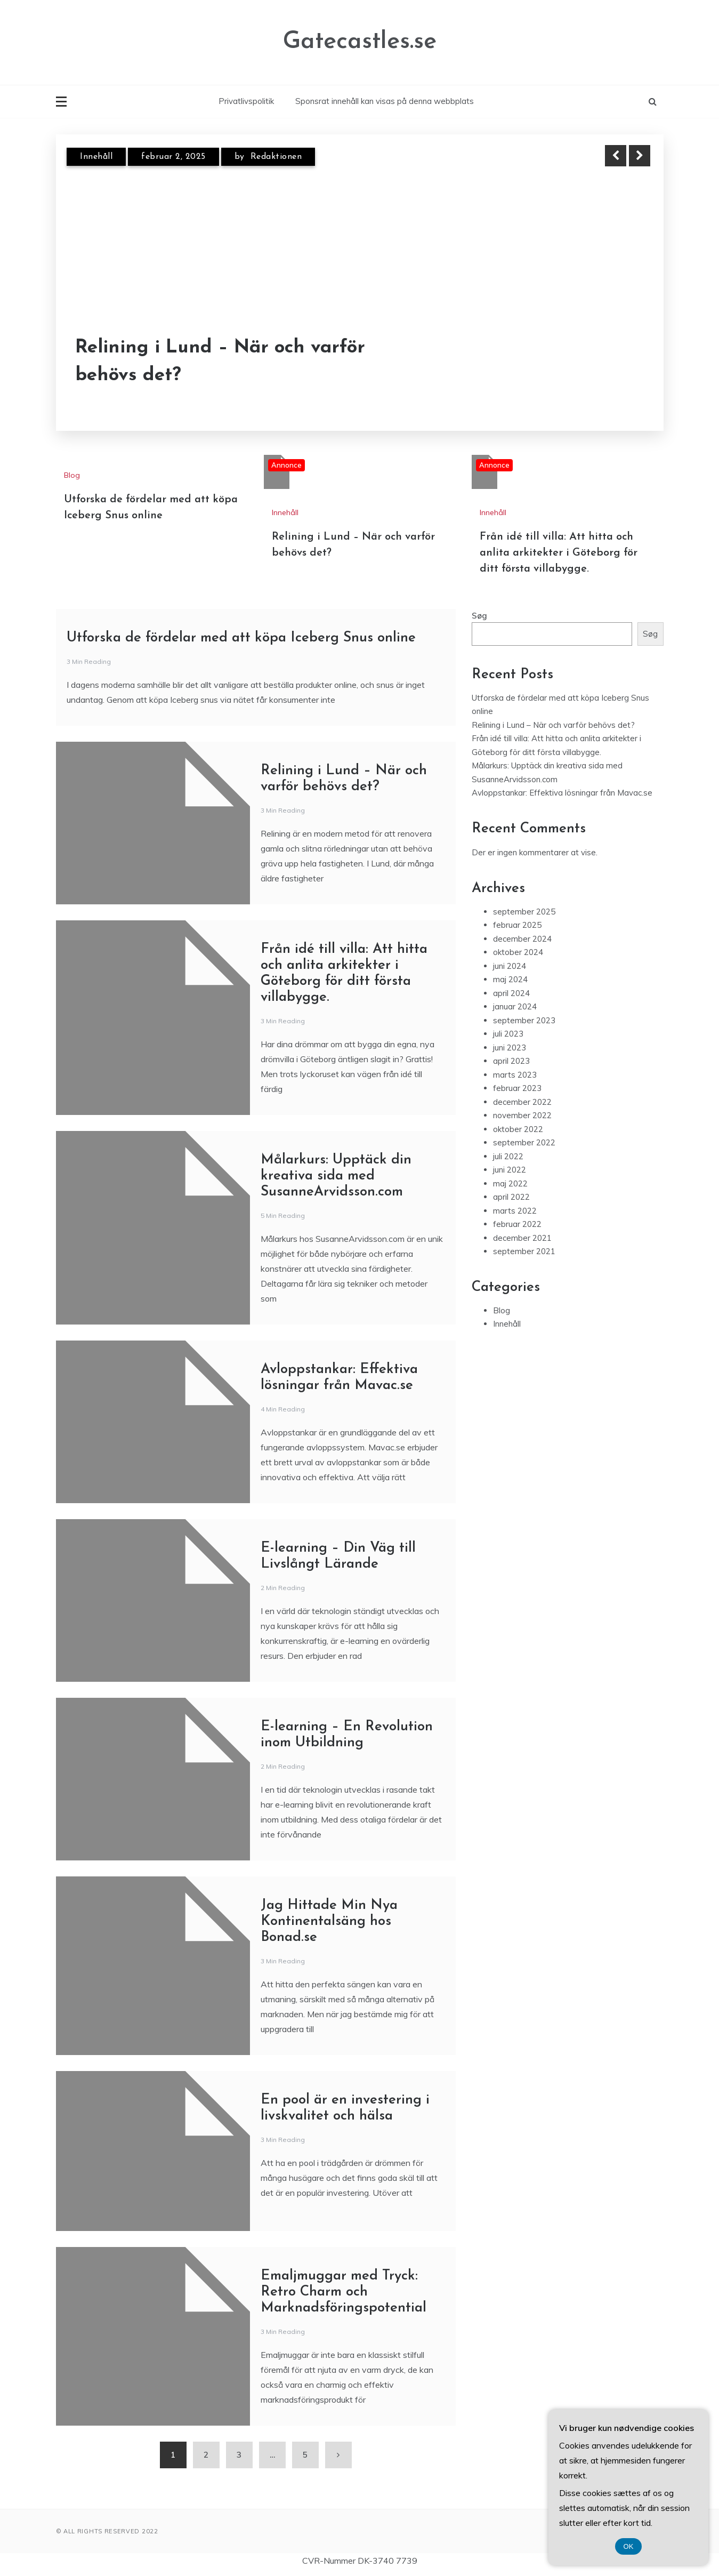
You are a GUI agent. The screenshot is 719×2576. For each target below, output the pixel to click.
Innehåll (96, 157)
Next (639, 155)
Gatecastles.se (360, 42)
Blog (72, 475)
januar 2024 (515, 1006)
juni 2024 (509, 966)
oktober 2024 (518, 952)
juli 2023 (508, 1034)
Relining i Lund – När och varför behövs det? (220, 362)
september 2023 (524, 1020)
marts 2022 (515, 1211)
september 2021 (524, 1251)
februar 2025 (517, 925)
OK (629, 2546)
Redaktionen (276, 157)
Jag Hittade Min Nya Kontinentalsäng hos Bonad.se (329, 1921)
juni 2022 (509, 1170)
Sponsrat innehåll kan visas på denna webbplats (384, 101)
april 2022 (511, 1197)
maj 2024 (510, 979)
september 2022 (524, 1142)
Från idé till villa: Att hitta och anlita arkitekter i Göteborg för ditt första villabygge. (558, 553)
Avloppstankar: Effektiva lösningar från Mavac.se (562, 793)
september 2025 (524, 911)
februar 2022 (517, 1224)
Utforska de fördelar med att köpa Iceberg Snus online (241, 638)
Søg (479, 616)
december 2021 (522, 1238)
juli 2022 (508, 1156)
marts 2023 (515, 1075)
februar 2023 (517, 1088)
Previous (615, 155)
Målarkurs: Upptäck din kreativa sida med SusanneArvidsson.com (336, 1176)
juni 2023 (509, 1047)
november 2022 (522, 1115)
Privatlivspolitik (246, 101)
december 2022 (522, 1102)
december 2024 (522, 939)
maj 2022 (510, 1183)
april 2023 (511, 1061)
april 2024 (511, 993)
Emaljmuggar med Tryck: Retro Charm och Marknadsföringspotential (343, 2292)
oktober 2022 (518, 1129)
